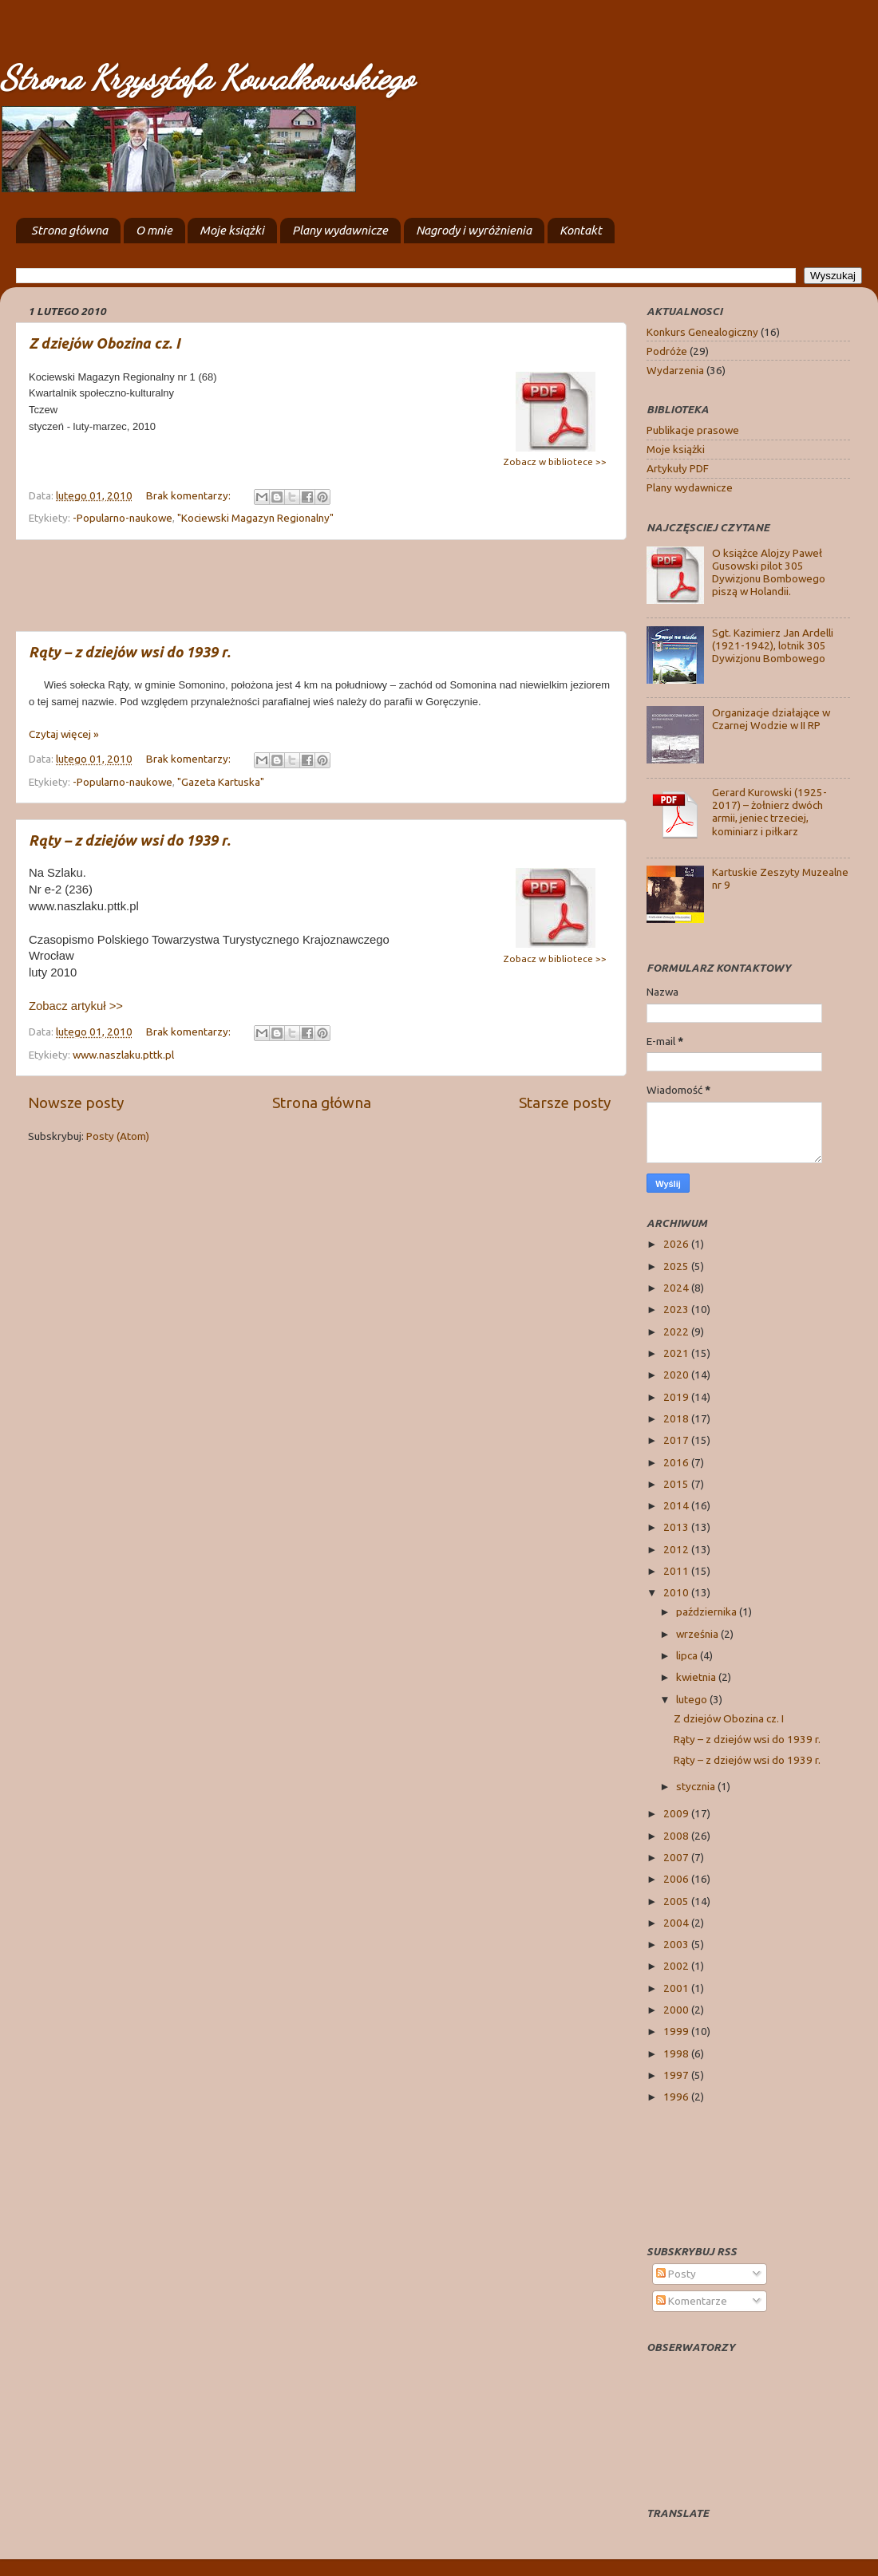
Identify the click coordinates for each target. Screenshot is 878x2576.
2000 (677, 2009)
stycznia (697, 1786)
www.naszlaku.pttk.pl (123, 1054)
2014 (677, 1505)
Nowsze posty (76, 1102)
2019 (677, 1397)
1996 (677, 2096)
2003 (677, 1944)
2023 (677, 1309)
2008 (677, 1835)
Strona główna (69, 230)
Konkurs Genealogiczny (702, 331)
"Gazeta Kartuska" (220, 781)
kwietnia (697, 1677)
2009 (677, 1813)
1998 (677, 2053)
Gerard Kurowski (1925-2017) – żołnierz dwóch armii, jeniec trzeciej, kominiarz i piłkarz (769, 812)
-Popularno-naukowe (122, 517)
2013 (677, 1527)
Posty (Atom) (117, 1136)
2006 (677, 1878)
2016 (677, 1462)
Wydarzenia (675, 370)
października (707, 1611)
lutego (693, 1699)
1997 (677, 2075)
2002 (677, 1965)
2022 (677, 1331)
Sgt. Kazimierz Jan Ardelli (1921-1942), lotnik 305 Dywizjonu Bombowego (772, 645)
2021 (677, 1353)
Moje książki (232, 230)
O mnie (154, 230)
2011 (677, 1570)
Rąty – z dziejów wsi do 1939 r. (130, 652)
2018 (677, 1418)
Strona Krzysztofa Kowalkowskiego (206, 77)
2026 (677, 1243)
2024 (677, 1287)
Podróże (667, 351)
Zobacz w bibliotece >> (555, 461)
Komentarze (691, 2300)
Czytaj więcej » (64, 734)
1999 (677, 2031)
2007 (677, 1857)
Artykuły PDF (678, 468)
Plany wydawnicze (340, 230)
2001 (677, 1988)
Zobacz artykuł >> (76, 1006)
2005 (677, 1901)
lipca (688, 1655)
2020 (677, 1374)
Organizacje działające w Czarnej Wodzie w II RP (771, 719)
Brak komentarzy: (189, 495)
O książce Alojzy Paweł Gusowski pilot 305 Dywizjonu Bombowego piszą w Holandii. (768, 572)
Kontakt (581, 230)
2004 (677, 1922)
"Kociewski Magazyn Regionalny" (255, 517)
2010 (677, 1592)
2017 (677, 1440)
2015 (677, 1483)
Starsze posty (565, 1102)
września (698, 1633)
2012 (677, 1549)
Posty (676, 2273)
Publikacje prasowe (693, 430)
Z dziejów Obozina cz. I (104, 343)
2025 (677, 1266)
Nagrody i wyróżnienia (474, 230)
